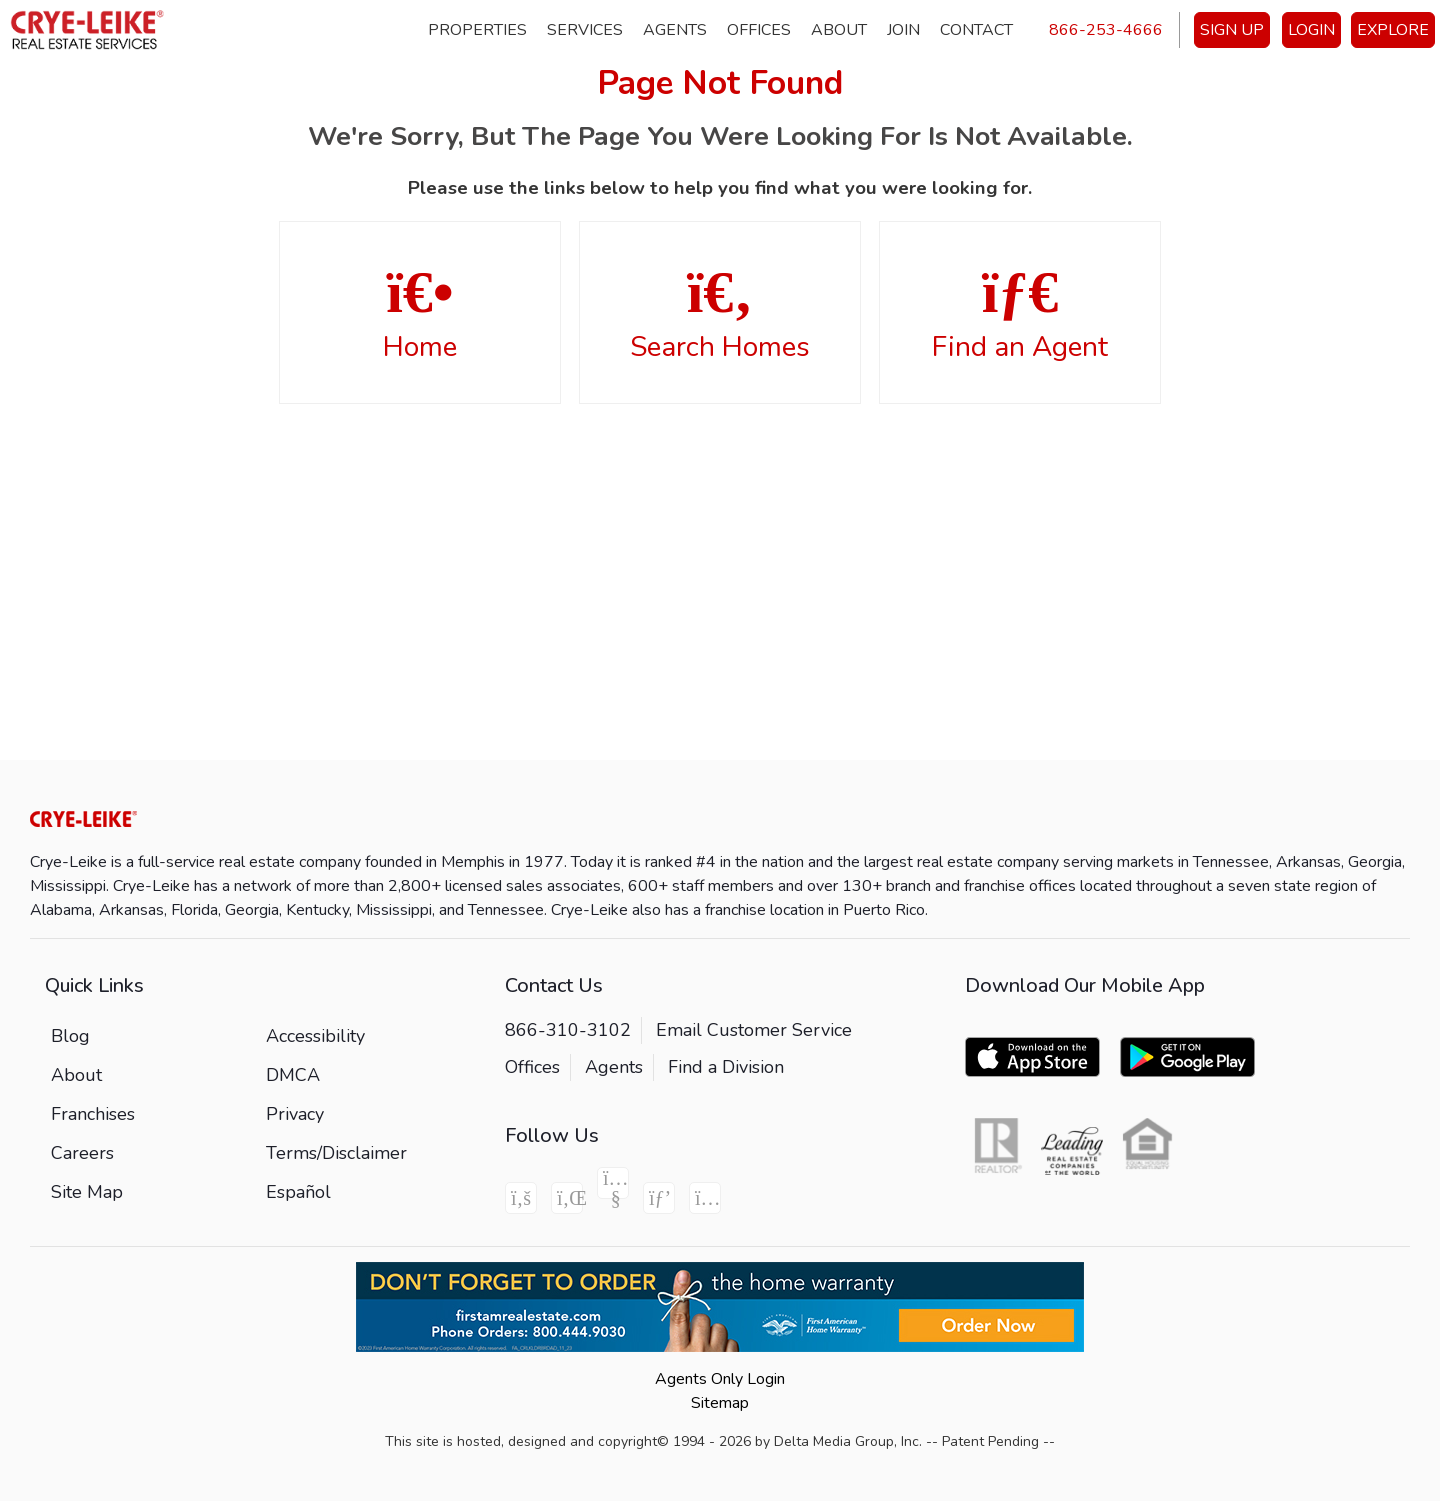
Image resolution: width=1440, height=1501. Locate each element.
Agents (675, 30)
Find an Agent (1020, 314)
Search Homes (720, 314)
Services (585, 30)
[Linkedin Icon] (567, 1198)
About (839, 30)
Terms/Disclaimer (336, 1153)
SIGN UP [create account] (1232, 30)
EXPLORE (1393, 30)
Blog (70, 1036)
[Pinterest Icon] (659, 1198)
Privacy (295, 1114)
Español (298, 1192)
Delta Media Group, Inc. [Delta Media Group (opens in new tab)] (848, 1441)
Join (903, 30)
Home (420, 314)
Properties (477, 30)
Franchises (93, 1114)
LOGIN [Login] (1311, 30)
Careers (82, 1153)
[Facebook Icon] (521, 1198)
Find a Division (726, 1067)
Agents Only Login (720, 1379)
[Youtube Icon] (613, 1183)
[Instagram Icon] (705, 1198)
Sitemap (720, 1403)
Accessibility (315, 1036)
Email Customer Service (754, 1030)
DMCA (293, 1075)
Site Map (87, 1192)
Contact (976, 30)
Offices (759, 30)
